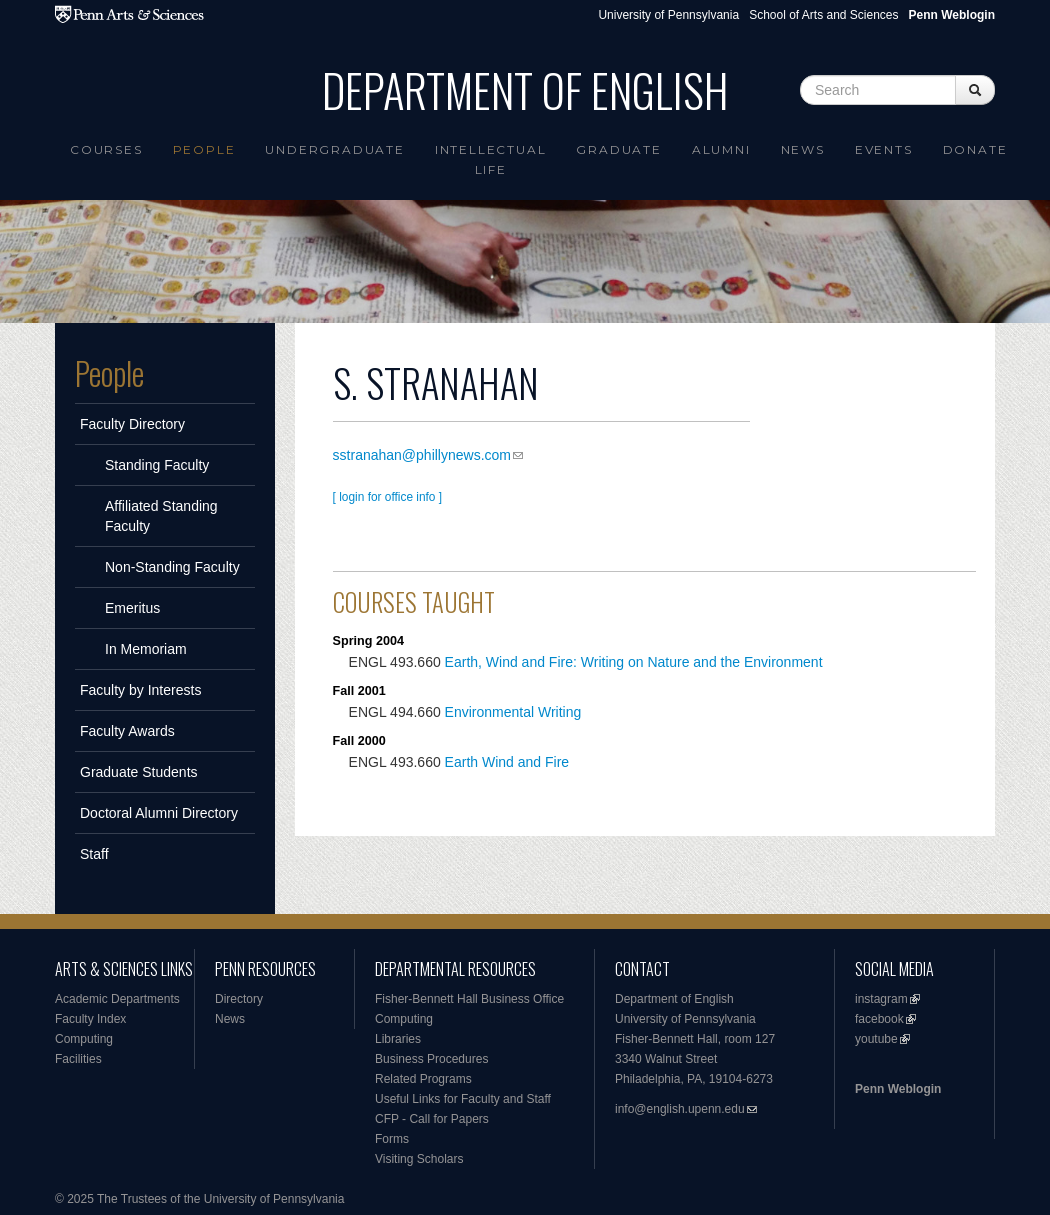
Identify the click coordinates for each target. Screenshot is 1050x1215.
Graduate (618, 149)
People (204, 149)
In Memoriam (146, 649)
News (803, 149)
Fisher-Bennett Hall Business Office (469, 999)
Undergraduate (334, 149)
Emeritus (132, 608)
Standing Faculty (157, 465)
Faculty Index (90, 1019)
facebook (879, 1019)
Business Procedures (431, 1059)
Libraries (398, 1039)
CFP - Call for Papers (432, 1119)
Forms (392, 1139)
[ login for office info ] (388, 497)
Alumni (721, 149)
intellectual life (491, 159)
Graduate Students (139, 772)
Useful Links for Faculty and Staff (463, 1099)
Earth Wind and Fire (507, 762)
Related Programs (423, 1079)
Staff (94, 854)
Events (884, 149)
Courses (106, 149)
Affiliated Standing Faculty (161, 516)
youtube (876, 1039)
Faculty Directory (132, 424)
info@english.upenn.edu (680, 1109)
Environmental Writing (513, 712)
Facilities (78, 1059)
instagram (881, 999)
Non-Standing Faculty (172, 567)
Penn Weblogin (898, 1089)
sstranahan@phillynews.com (422, 455)
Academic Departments (117, 999)
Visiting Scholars (419, 1159)
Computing (84, 1039)
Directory (239, 999)
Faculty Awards (127, 731)
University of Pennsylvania (668, 15)
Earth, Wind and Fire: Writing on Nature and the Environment (634, 662)
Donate (975, 149)
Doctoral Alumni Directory (159, 813)
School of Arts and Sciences (823, 15)
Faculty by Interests (140, 690)
